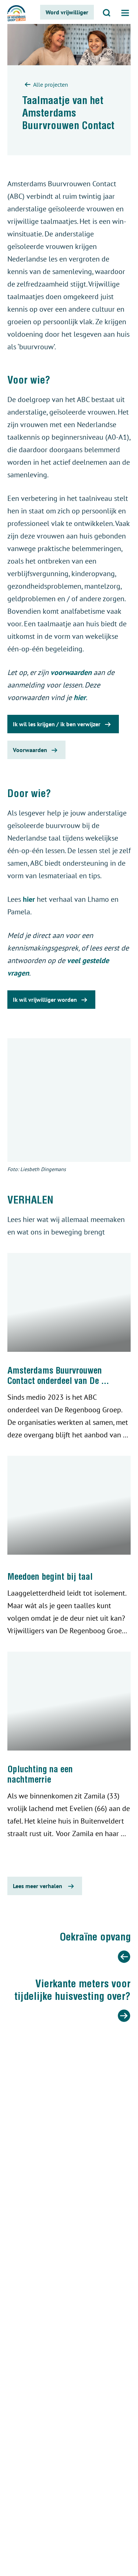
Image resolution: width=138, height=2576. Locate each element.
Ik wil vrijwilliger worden (51, 999)
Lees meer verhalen (45, 1886)
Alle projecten (45, 85)
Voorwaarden (36, 750)
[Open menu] (125, 12)
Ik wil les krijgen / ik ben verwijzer (63, 724)
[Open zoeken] (106, 12)
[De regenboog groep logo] (16, 14)
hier (80, 697)
